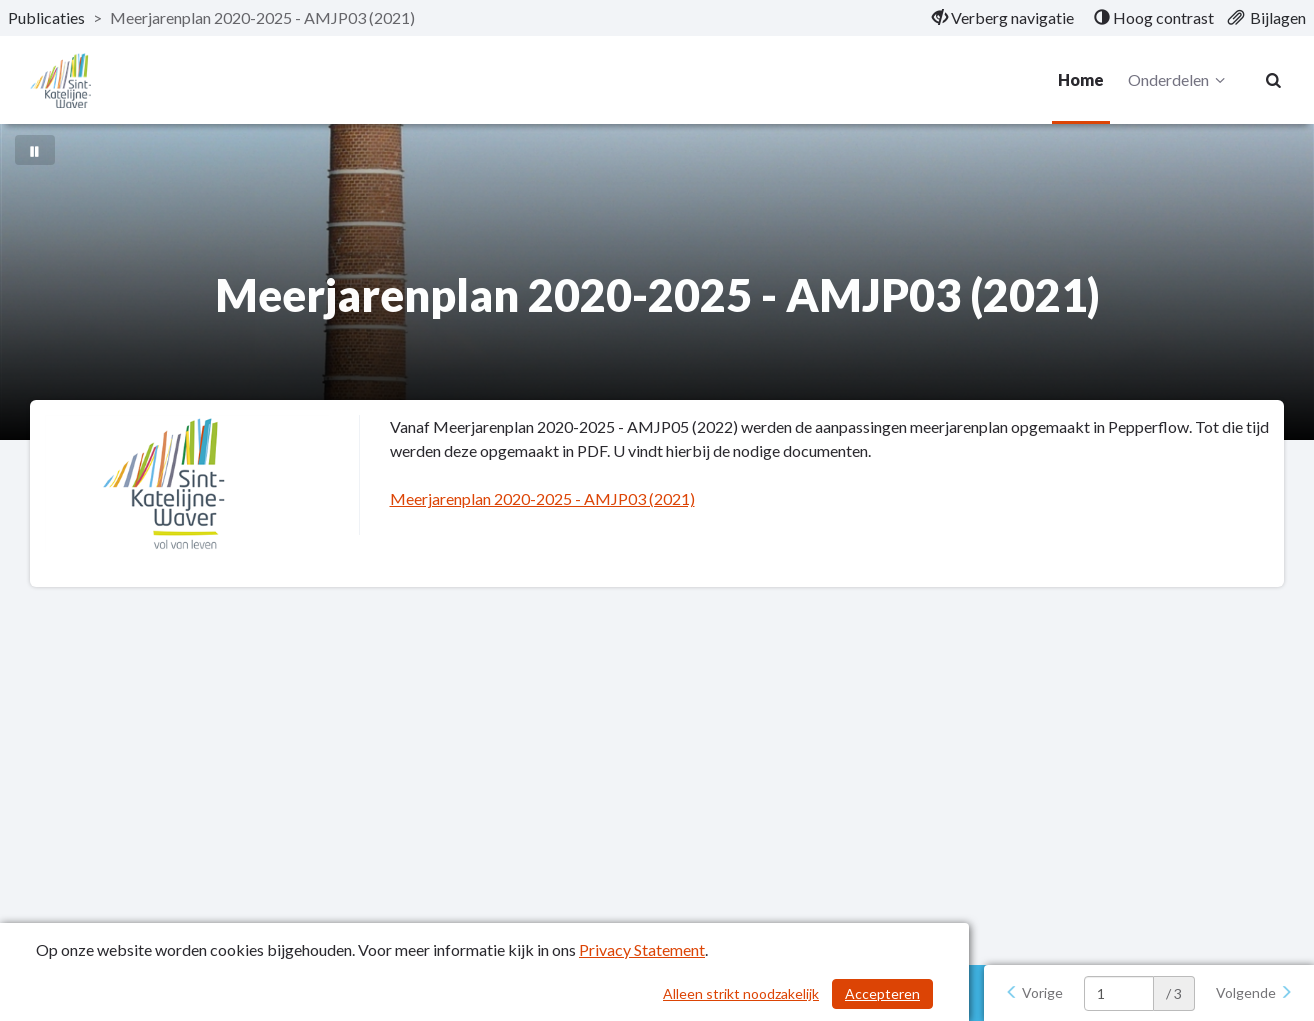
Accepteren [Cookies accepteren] (882, 993)
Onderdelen (1179, 80)
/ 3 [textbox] (1174, 993)
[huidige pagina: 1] (1119, 993)
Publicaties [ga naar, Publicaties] (46, 17)
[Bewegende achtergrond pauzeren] (35, 150)
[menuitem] (1003, 18)
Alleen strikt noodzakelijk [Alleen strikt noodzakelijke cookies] (741, 993)
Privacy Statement (642, 949)
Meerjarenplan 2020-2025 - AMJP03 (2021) (542, 498)
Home (1081, 79)
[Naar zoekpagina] (1274, 80)
